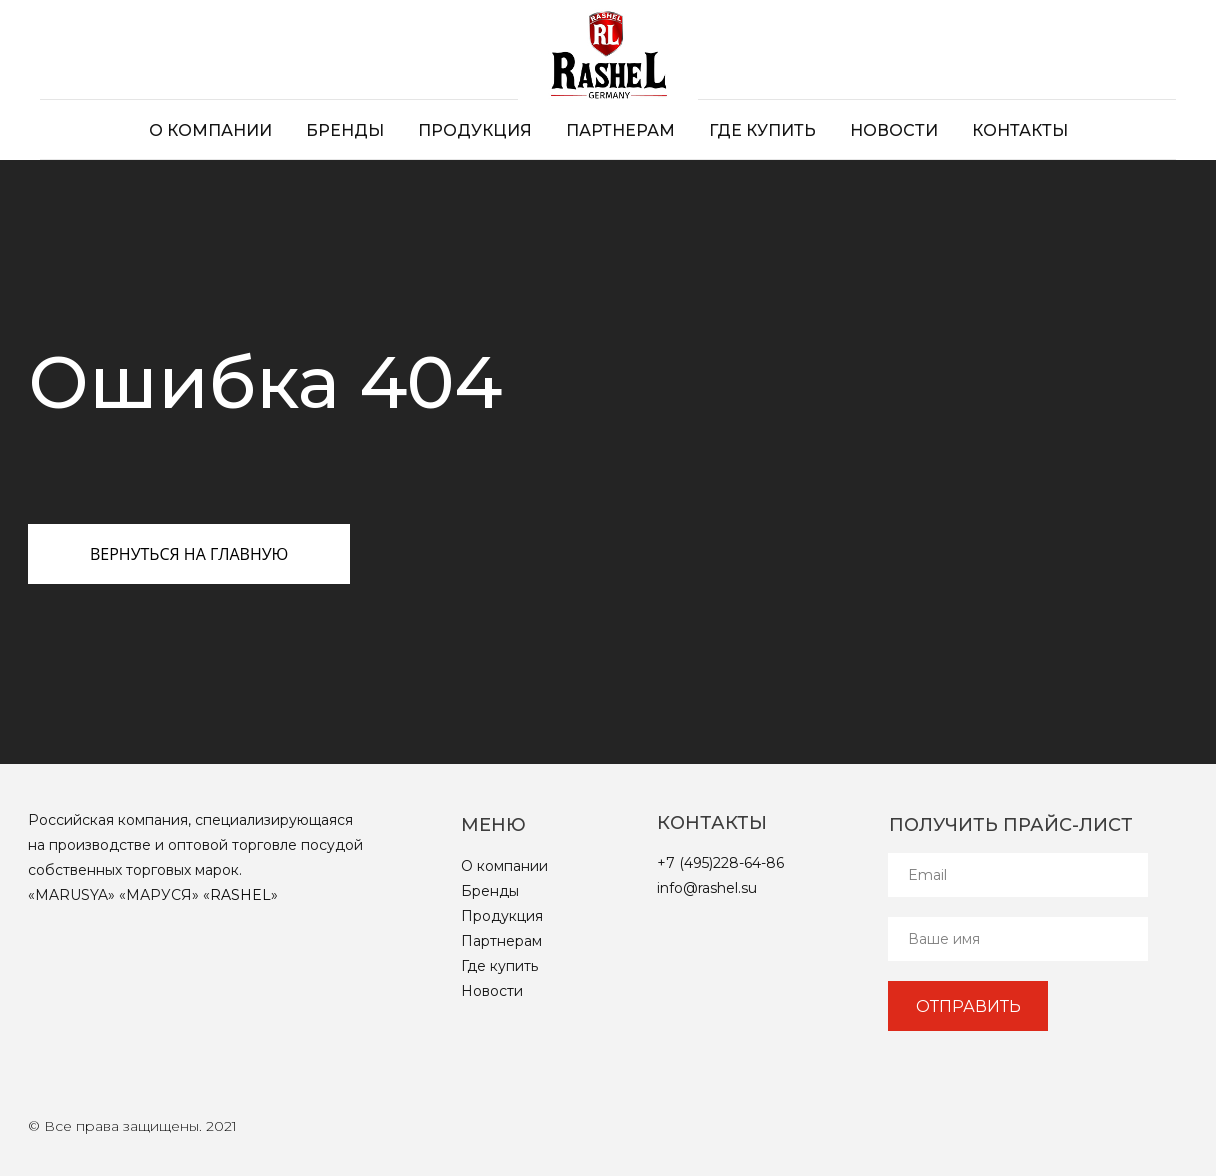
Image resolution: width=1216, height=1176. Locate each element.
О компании (210, 130)
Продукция (475, 130)
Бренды (345, 130)
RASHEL (240, 895)
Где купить (762, 130)
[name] (1018, 939)
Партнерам (620, 130)
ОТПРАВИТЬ (968, 1006)
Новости (894, 130)
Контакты (1020, 130)
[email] (1018, 875)
